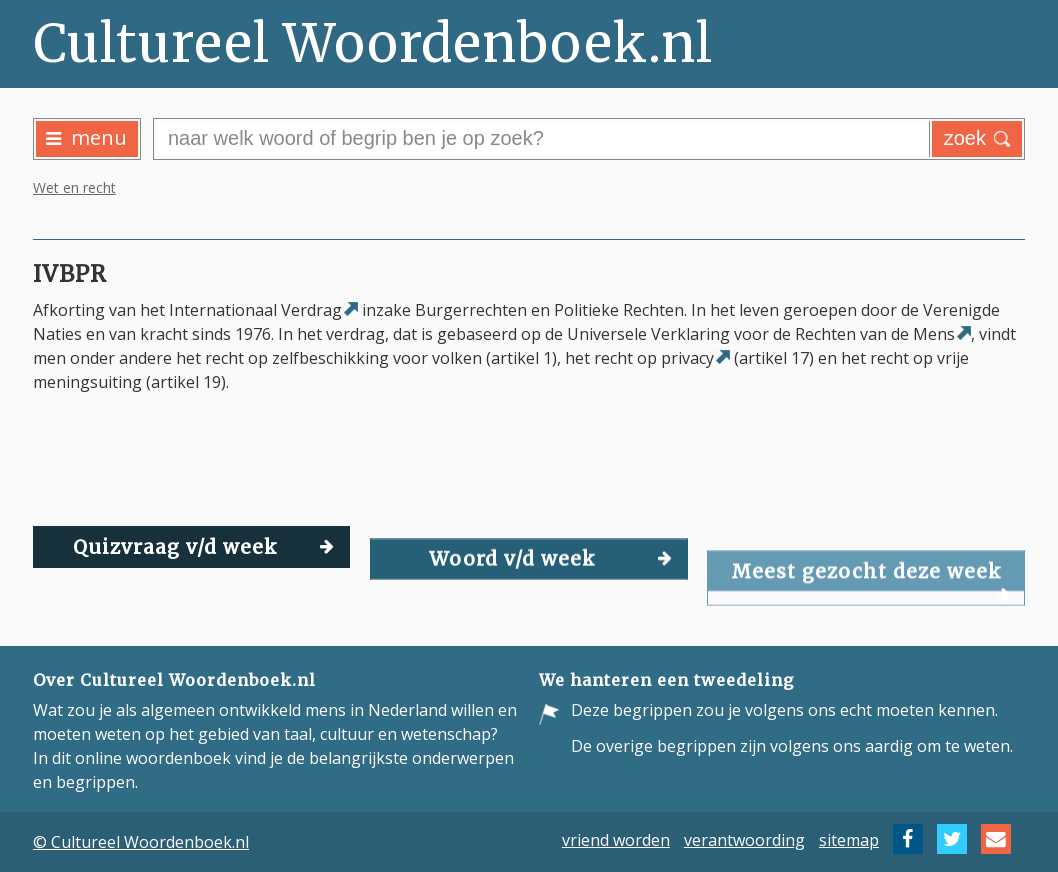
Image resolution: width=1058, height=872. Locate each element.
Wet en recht (74, 187)
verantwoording (744, 839)
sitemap (849, 839)
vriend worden (616, 839)
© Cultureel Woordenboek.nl (141, 842)
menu (86, 137)
